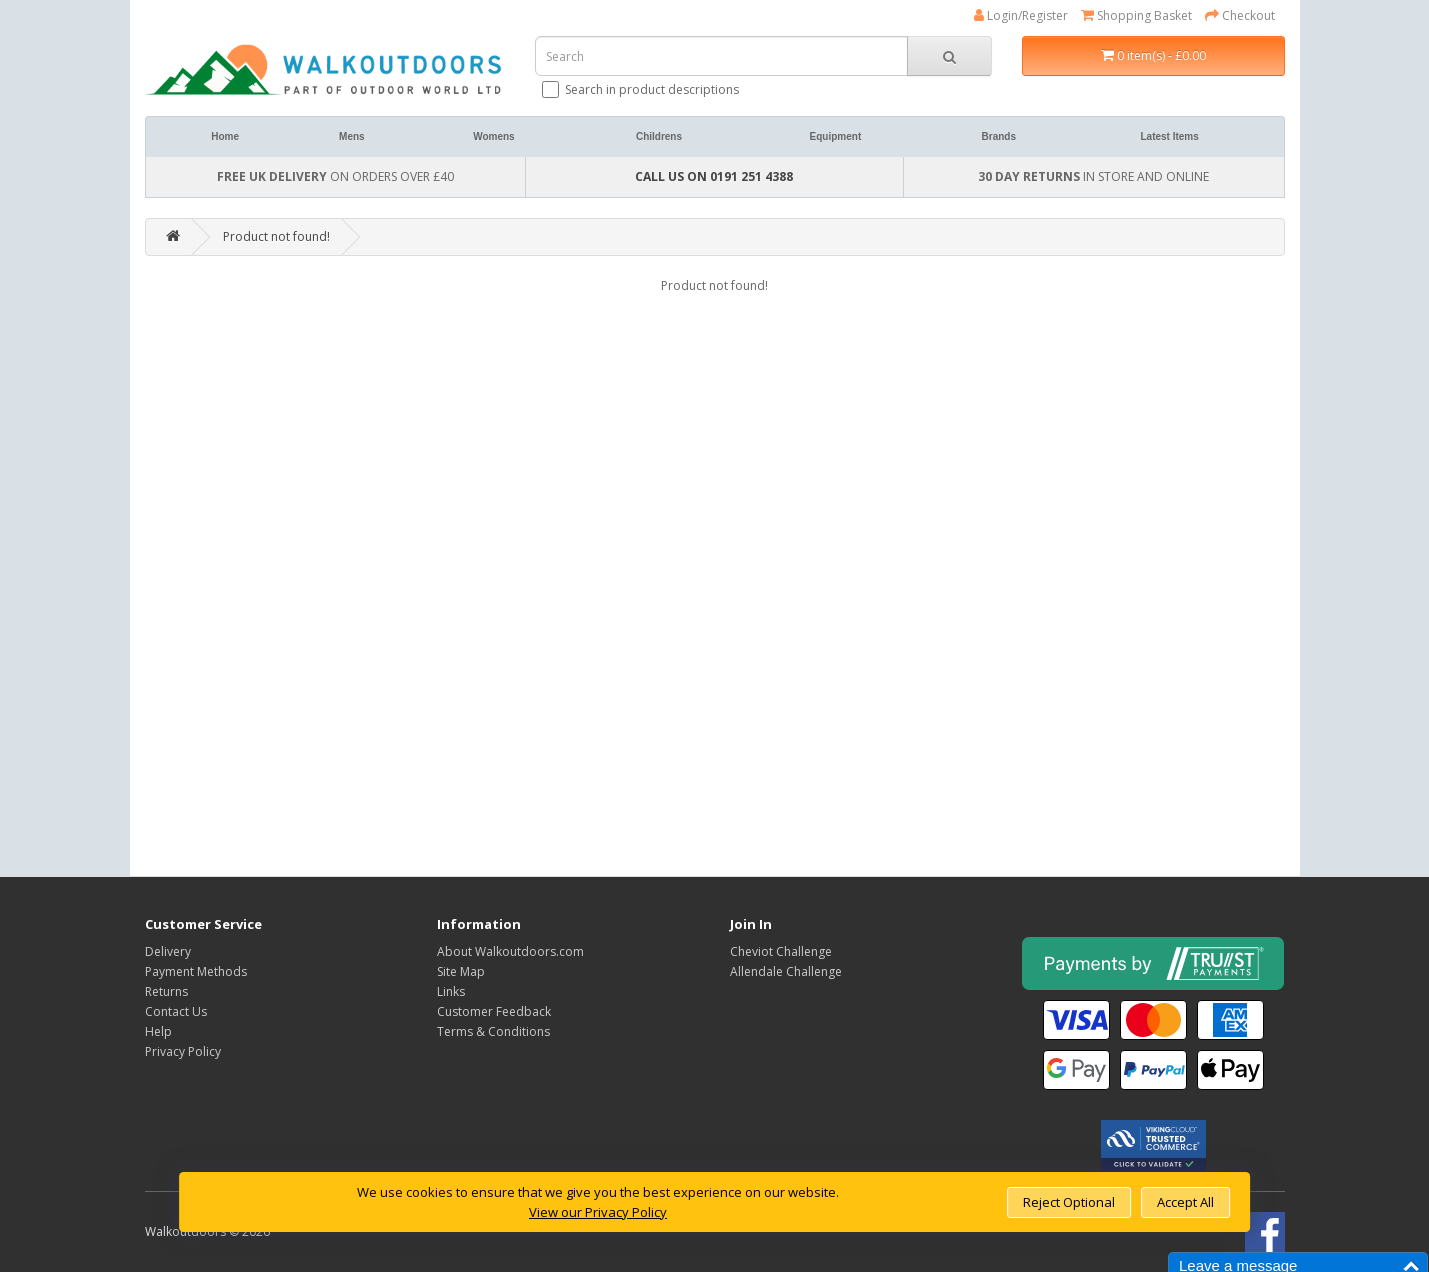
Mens (352, 136)
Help (158, 1031)
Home (225, 136)
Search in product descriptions (642, 89)
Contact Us (176, 1011)
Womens (494, 136)
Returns (166, 991)
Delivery (168, 951)
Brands (999, 136)
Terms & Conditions (493, 1031)
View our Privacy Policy (598, 1212)
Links (451, 991)
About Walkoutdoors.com (510, 951)
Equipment (836, 136)
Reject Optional (1069, 1202)
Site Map (461, 971)
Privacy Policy (183, 1051)
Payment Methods (196, 971)
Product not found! (276, 236)
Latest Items (1169, 136)
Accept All (1185, 1202)
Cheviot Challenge (781, 951)
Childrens (659, 136)
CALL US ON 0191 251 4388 (714, 176)
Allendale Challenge (786, 971)
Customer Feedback (494, 1011)
